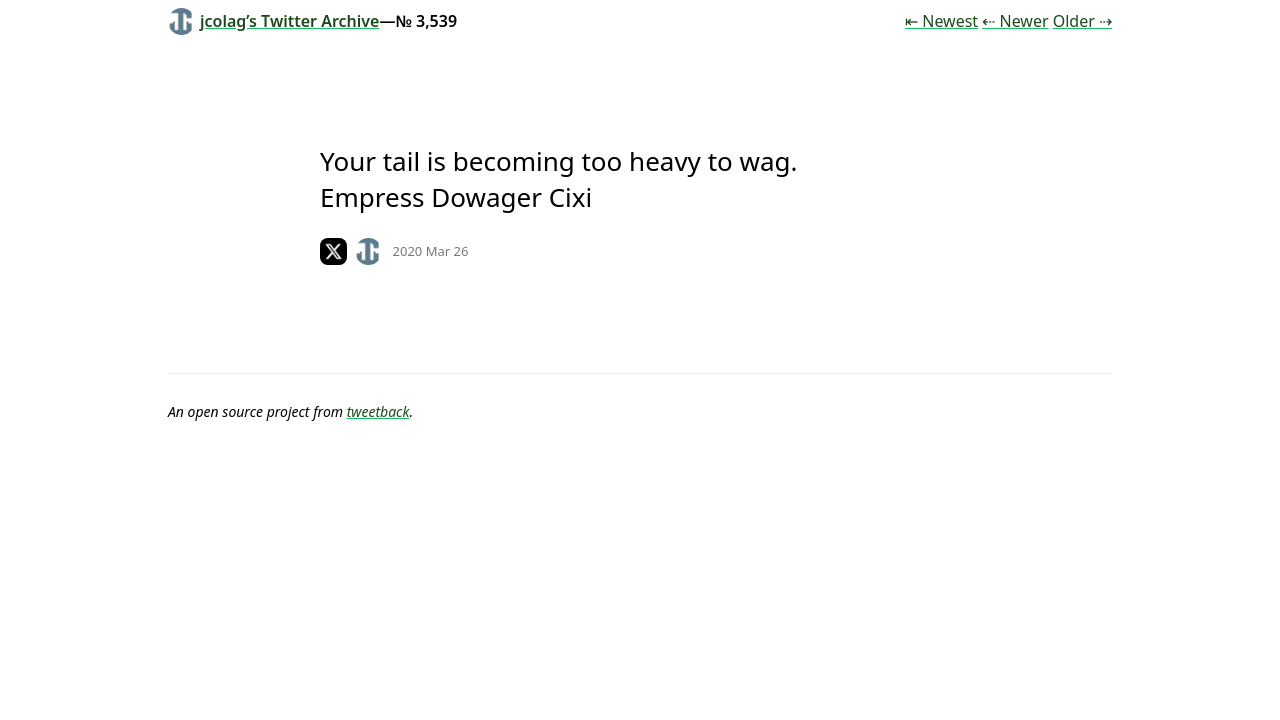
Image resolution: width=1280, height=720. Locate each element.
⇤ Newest (941, 21)
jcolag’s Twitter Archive (273, 21)
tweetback (378, 411)
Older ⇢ (1082, 21)
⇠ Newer (1015, 21)
